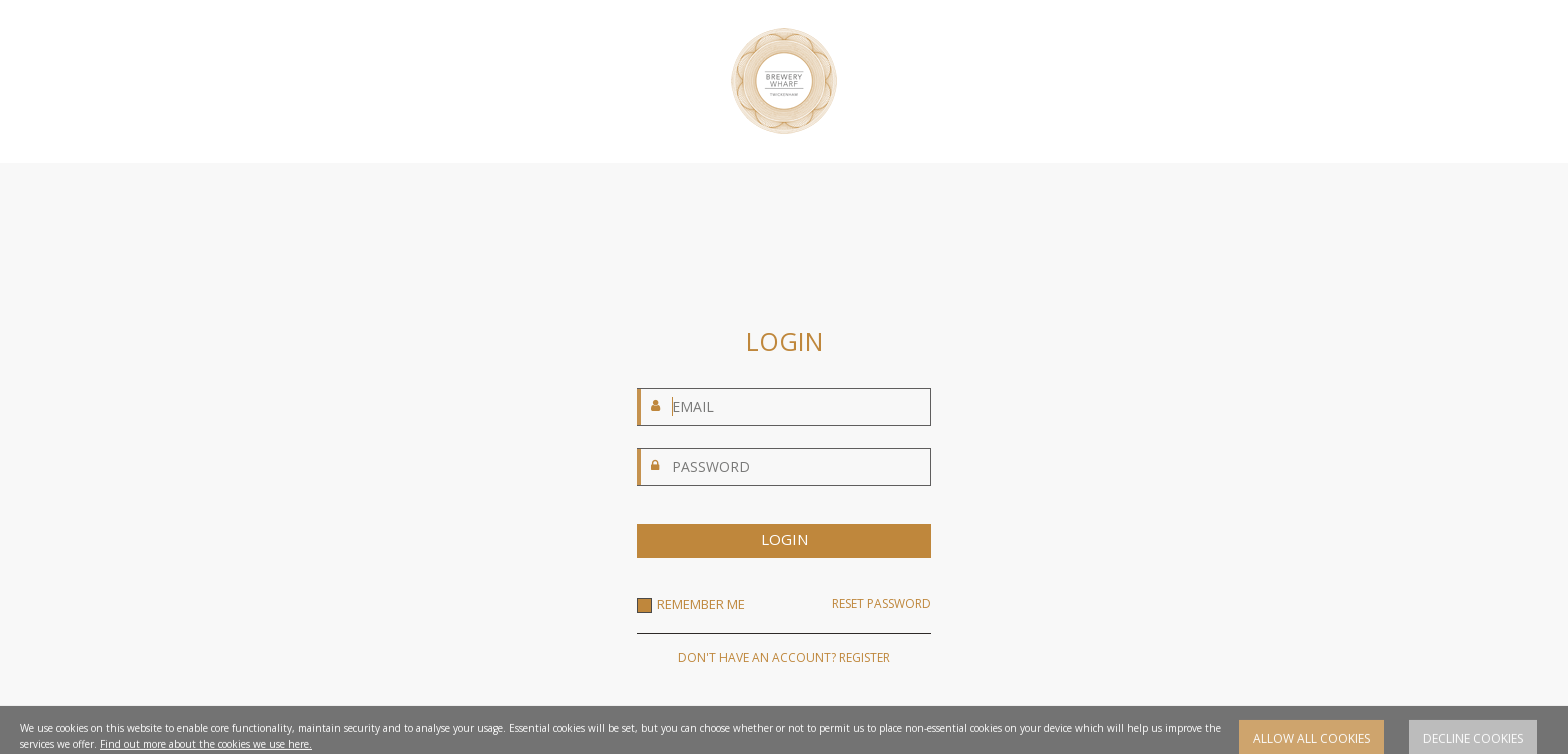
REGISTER (864, 657)
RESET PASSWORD (881, 604)
